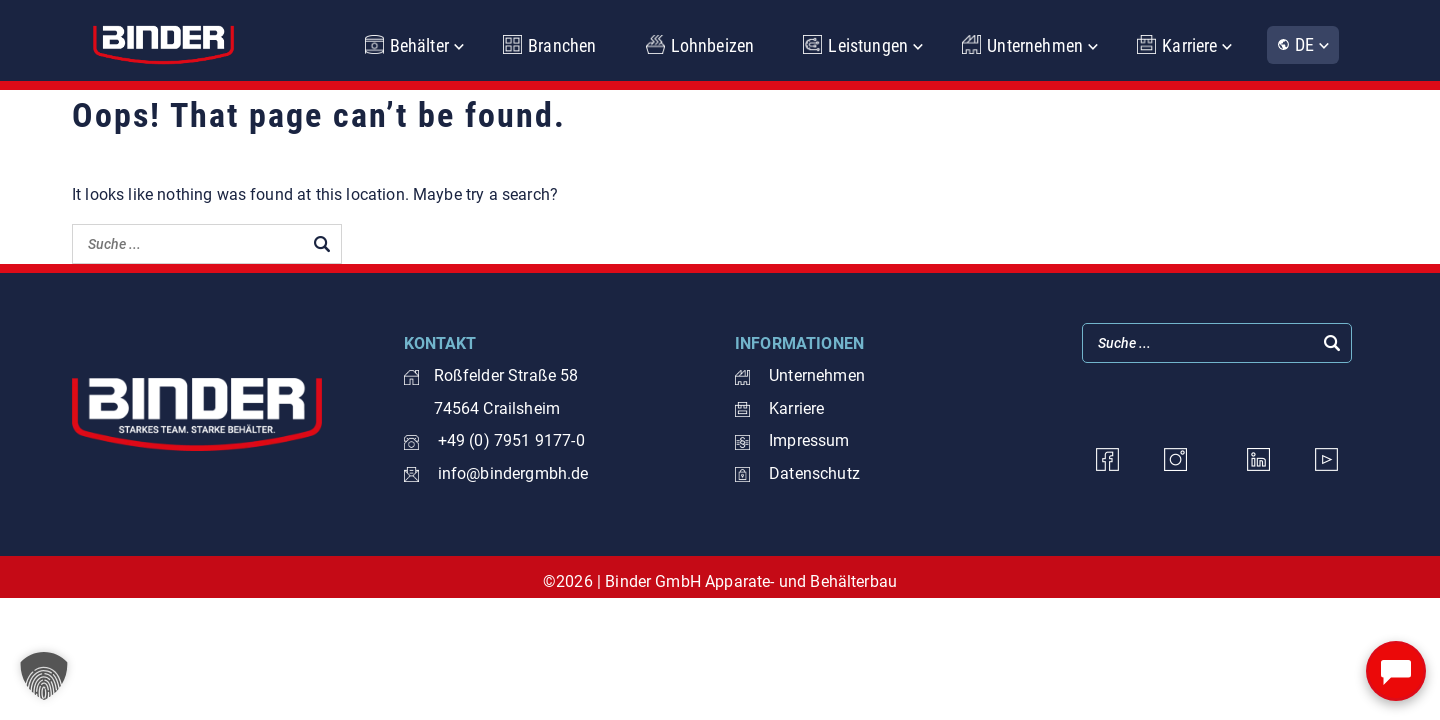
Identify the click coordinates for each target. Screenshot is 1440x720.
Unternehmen (1035, 45)
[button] (44, 676)
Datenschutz (797, 473)
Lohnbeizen (713, 45)
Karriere (1189, 45)
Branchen (562, 45)
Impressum (792, 440)
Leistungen (868, 45)
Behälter (419, 45)
